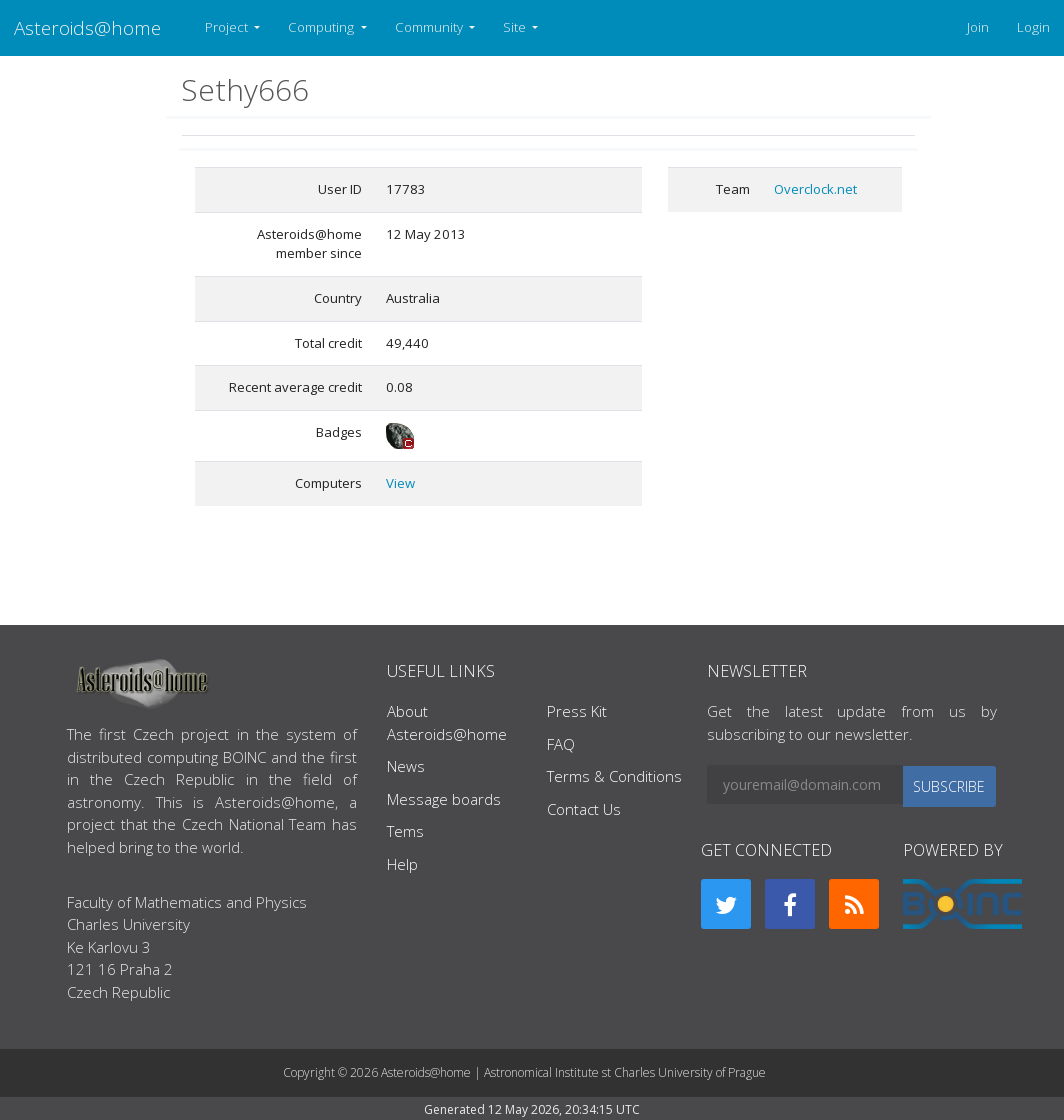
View (400, 483)
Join (978, 27)
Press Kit (577, 711)
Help (402, 864)
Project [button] (228, 27)
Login (1033, 27)
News (406, 766)
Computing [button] (322, 27)
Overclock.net (815, 189)
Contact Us (584, 809)
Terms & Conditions (614, 776)
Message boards (444, 799)
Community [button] (430, 27)
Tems (405, 831)
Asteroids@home (87, 27)
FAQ (561, 744)
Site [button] (516, 27)
